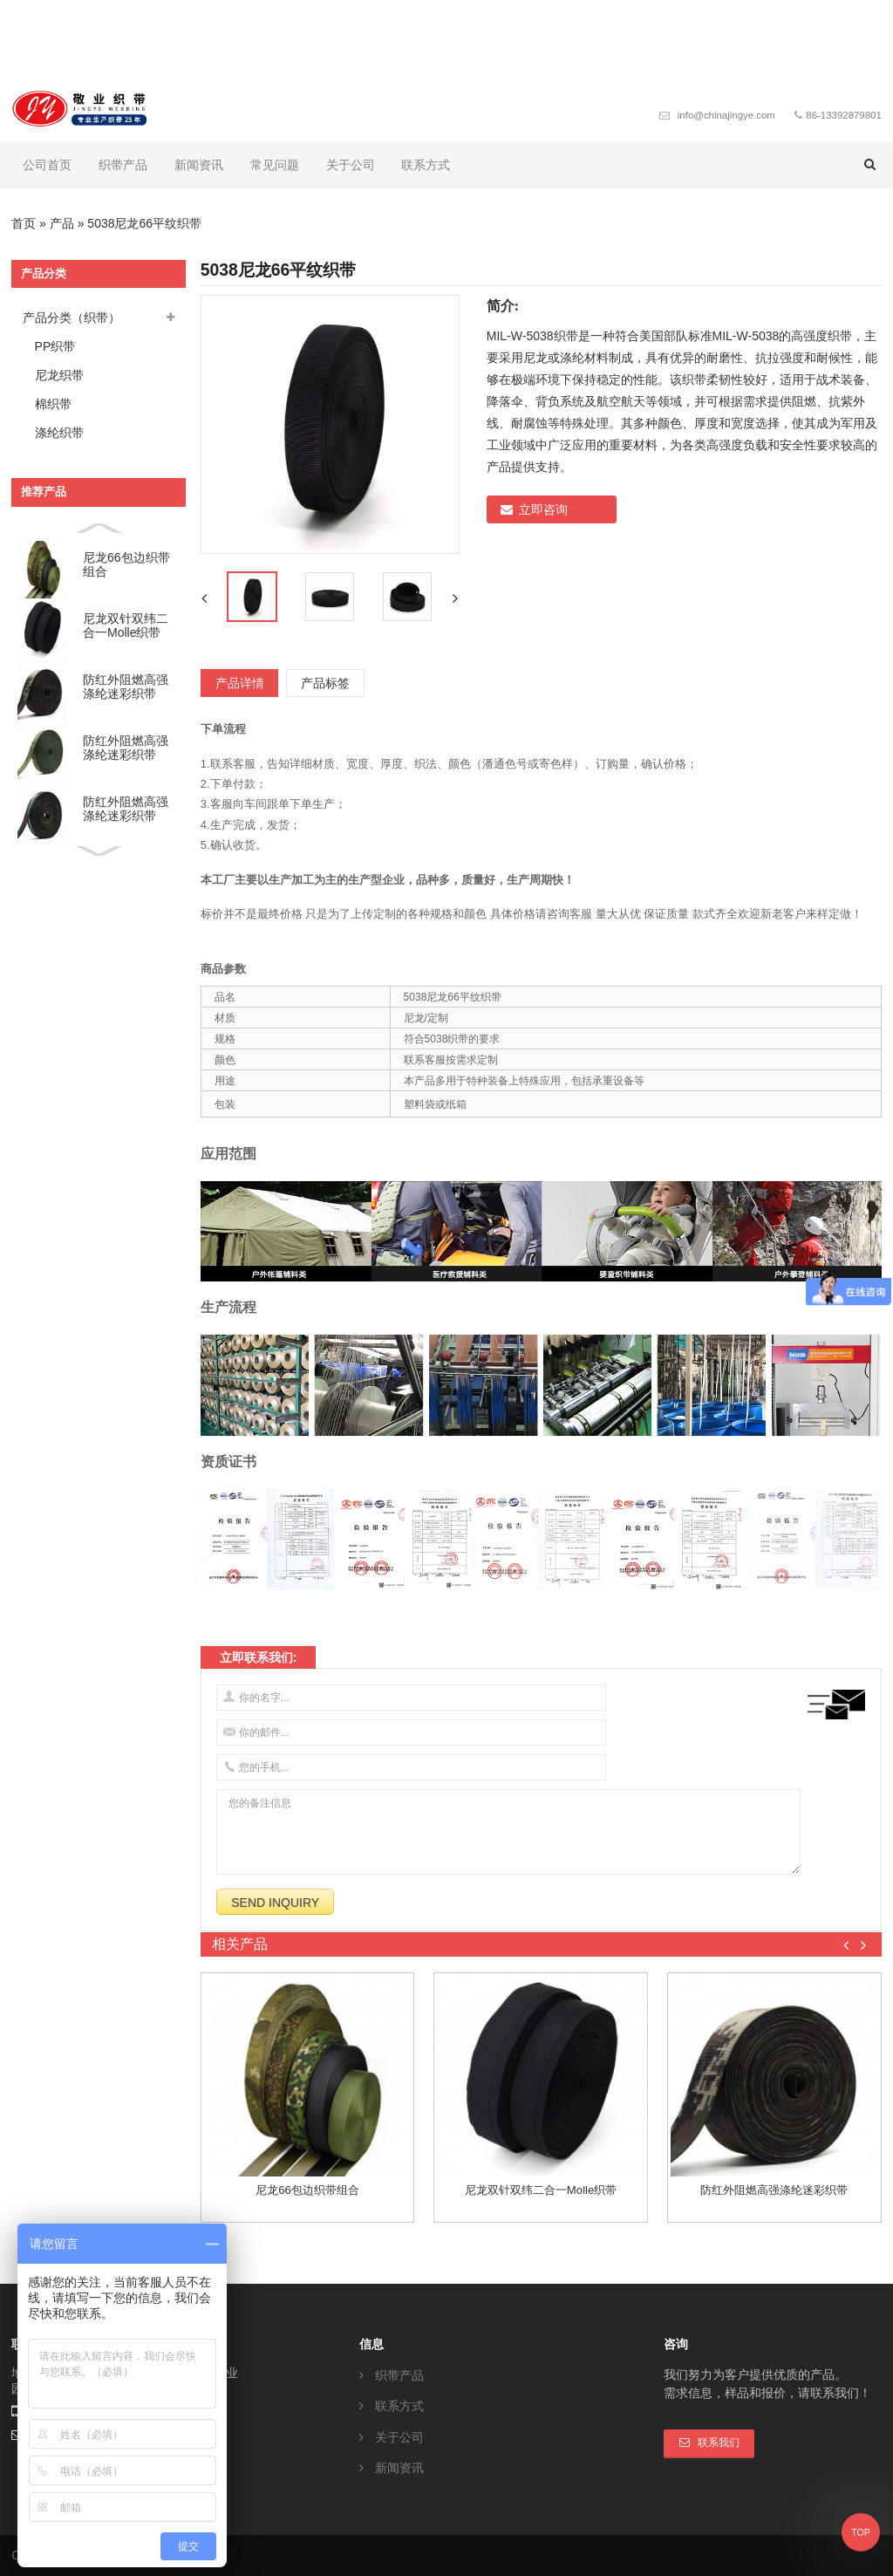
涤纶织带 (59, 433)
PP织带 (55, 346)
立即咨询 (543, 509)
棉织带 (53, 404)
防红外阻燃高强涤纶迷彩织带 (125, 686)
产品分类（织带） (71, 318)
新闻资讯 (198, 165)
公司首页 (47, 165)
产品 (62, 223)
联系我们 (719, 2442)
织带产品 (123, 165)
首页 (23, 223)
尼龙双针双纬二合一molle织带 (125, 625)
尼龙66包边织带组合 (126, 564)
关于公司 (350, 165)
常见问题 (274, 165)
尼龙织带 (59, 375)
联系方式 (425, 165)
